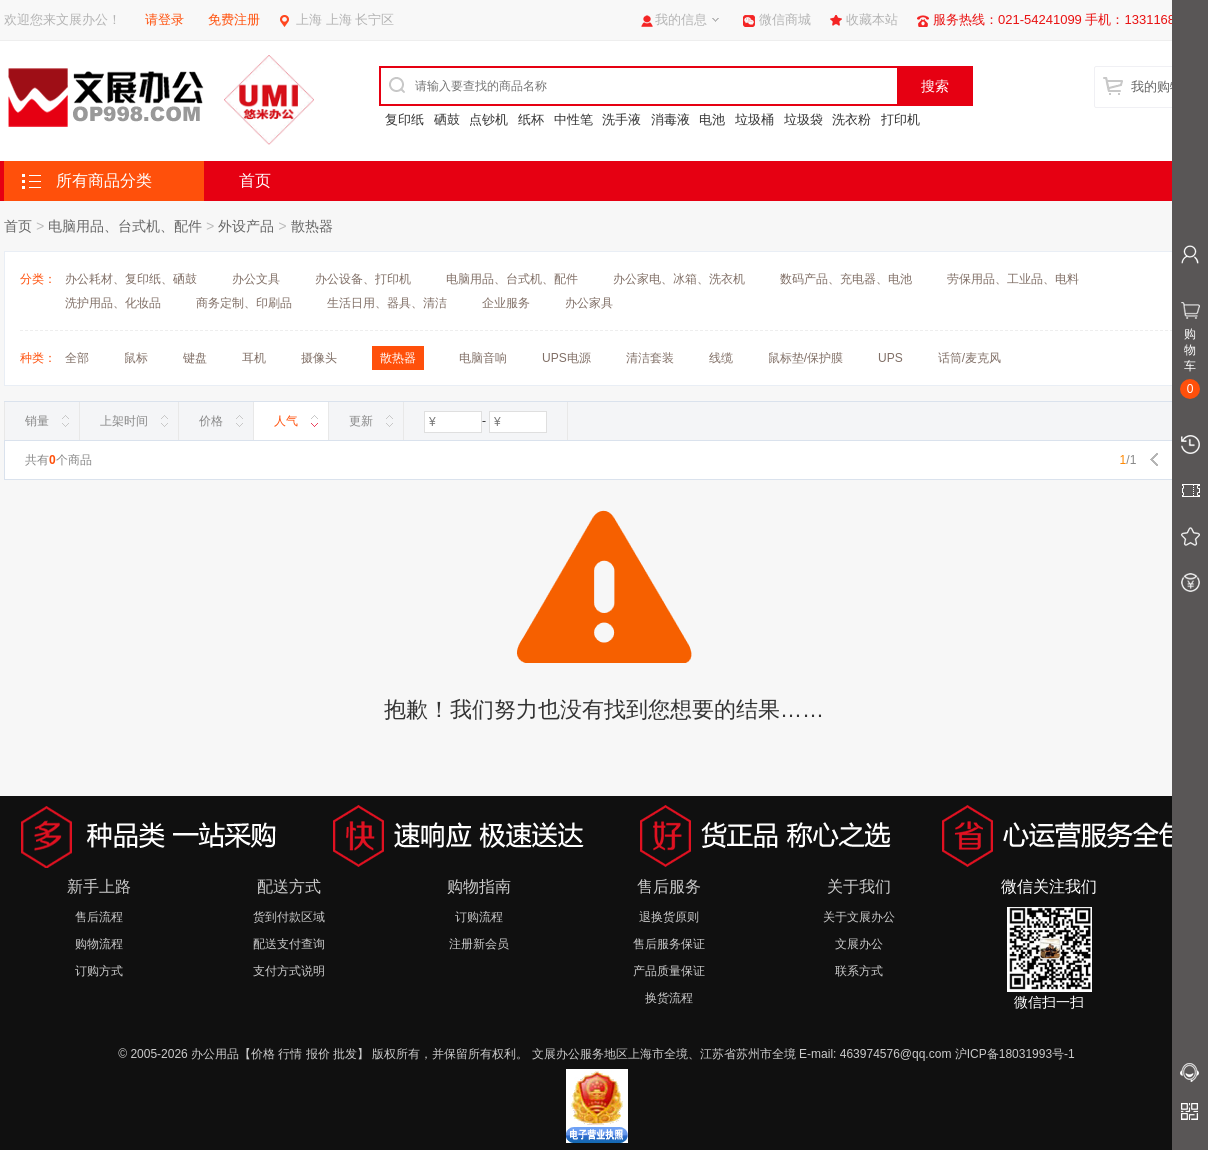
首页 (255, 180)
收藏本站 (872, 19)
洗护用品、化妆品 (113, 303)
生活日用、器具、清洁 (387, 303)
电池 (712, 119)
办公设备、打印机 (363, 279)
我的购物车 (1163, 86)
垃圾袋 (803, 119)
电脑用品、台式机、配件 (125, 226)
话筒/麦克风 (969, 358)
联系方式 (859, 971)
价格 (211, 421)
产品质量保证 (669, 971)
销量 (37, 421)
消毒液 (670, 119)
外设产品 (246, 226)
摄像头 (319, 358)
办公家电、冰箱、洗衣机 (679, 279)
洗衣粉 (851, 119)
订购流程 (479, 917)
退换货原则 (669, 917)
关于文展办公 (859, 917)
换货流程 (669, 998)
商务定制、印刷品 (244, 303)
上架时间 (124, 421)
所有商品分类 (104, 180)
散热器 (312, 226)
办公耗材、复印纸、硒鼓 (131, 279)
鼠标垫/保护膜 (805, 358)
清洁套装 (650, 358)
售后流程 (99, 917)
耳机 (254, 358)
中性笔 (573, 119)
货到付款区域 (289, 917)
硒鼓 (447, 119)
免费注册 (234, 19)
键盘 (195, 358)
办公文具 (256, 279)
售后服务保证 (669, 944)
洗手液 (621, 119)
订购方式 (99, 971)
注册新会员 (479, 944)
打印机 (900, 119)
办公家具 (589, 303)
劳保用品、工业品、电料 (1013, 279)
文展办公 (859, 944)
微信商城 (785, 19)
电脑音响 (483, 358)
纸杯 (531, 119)
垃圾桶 (754, 119)
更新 (361, 421)
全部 (77, 358)
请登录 (164, 19)
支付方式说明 (289, 971)
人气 (286, 421)
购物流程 (99, 944)
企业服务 (506, 303)
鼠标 (136, 358)
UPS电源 (566, 358)
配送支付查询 (289, 944)
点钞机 (488, 119)
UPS (890, 358)
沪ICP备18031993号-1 (1015, 1054)
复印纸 (404, 119)
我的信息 (681, 19)
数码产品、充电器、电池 (846, 279)
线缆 (721, 358)
